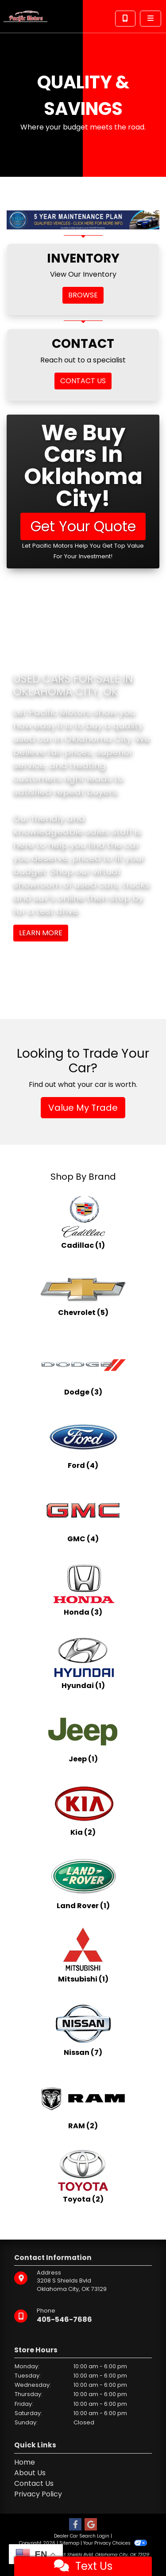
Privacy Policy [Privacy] (38, 2494)
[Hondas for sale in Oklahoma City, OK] (83, 1589)
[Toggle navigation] (150, 19)
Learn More (40, 933)
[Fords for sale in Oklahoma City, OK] (83, 1442)
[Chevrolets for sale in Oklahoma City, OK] (83, 1295)
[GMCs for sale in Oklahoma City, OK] (83, 1515)
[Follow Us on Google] (91, 2525)
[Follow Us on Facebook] (75, 2525)
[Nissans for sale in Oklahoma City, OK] (83, 2029)
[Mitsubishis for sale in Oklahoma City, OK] (83, 1956)
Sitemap (69, 2543)
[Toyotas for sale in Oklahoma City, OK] (83, 2176)
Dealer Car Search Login (81, 2536)
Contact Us (34, 2483)
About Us (30, 2473)
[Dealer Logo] (25, 16)
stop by (126, 898)
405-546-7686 (64, 2319)
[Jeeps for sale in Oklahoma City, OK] (83, 1736)
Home (24, 2462)
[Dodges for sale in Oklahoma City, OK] (83, 1369)
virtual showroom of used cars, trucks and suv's (81, 884)
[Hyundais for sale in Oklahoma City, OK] (83, 1662)
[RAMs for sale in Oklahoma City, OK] (83, 2102)
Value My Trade (83, 1107)
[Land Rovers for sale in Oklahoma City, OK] (83, 1882)
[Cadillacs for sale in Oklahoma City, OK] (83, 1222)
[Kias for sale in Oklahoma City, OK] (83, 1809)
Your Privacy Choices (115, 2543)
